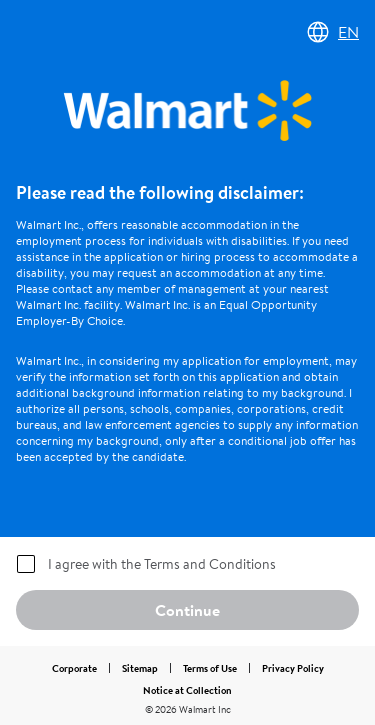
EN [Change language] (332, 32)
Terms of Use (210, 668)
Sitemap (140, 668)
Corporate (74, 668)
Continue (187, 610)
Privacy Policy (293, 668)
